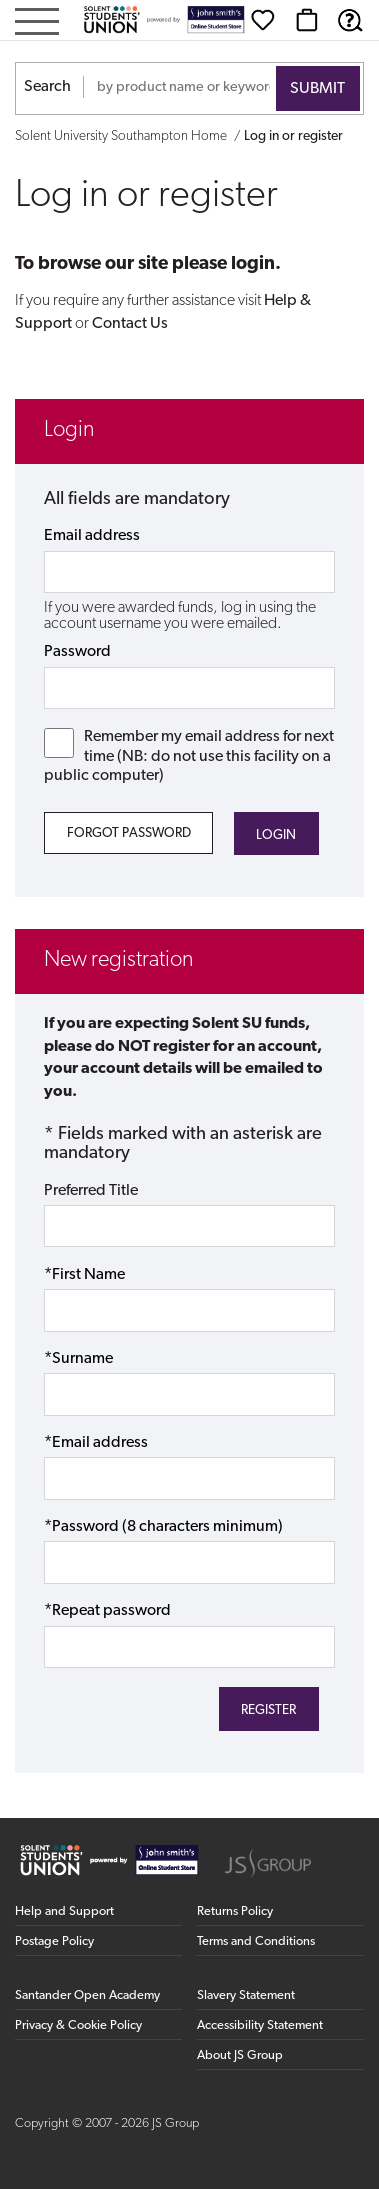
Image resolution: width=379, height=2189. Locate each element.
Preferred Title (91, 1191)
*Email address (96, 1443)
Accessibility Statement (260, 2025)
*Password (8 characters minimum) (163, 1527)
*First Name (84, 1275)
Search (47, 87)
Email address (92, 536)
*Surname (78, 1359)
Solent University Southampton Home (121, 136)
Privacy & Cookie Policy (78, 2025)
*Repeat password (107, 1611)
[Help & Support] (350, 20)
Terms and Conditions (256, 1941)
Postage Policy (54, 1941)
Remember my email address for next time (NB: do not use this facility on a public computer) (189, 755)
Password (77, 652)
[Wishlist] (263, 20)
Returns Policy (235, 1911)
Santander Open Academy (87, 1995)
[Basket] (307, 20)
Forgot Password (129, 833)
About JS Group (240, 2055)
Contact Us (130, 324)
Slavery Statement (246, 1995)
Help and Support (64, 1911)
